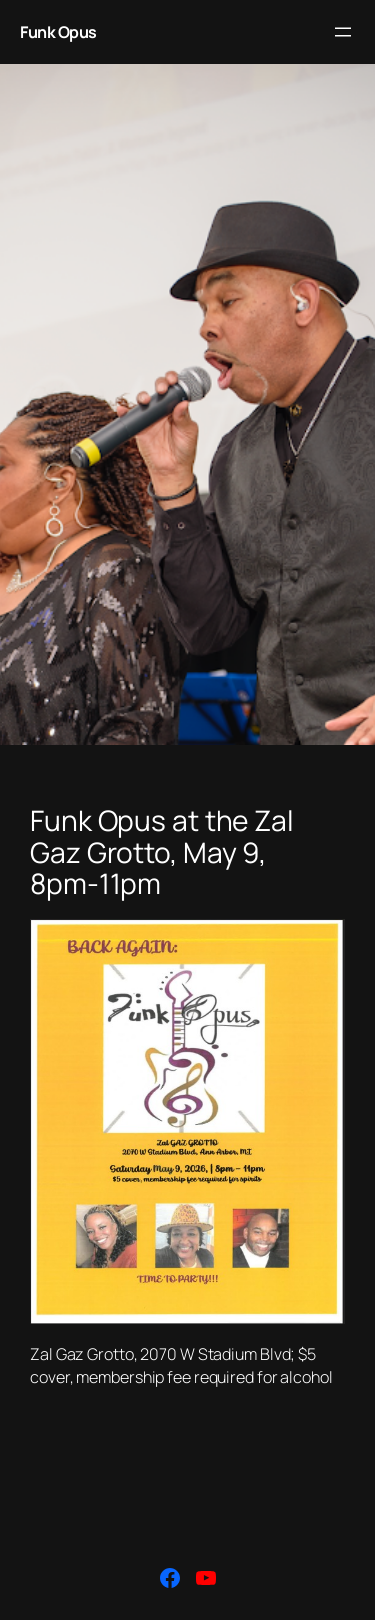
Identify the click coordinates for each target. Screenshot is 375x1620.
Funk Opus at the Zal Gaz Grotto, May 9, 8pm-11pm (162, 852)
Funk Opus (58, 32)
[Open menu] (343, 32)
